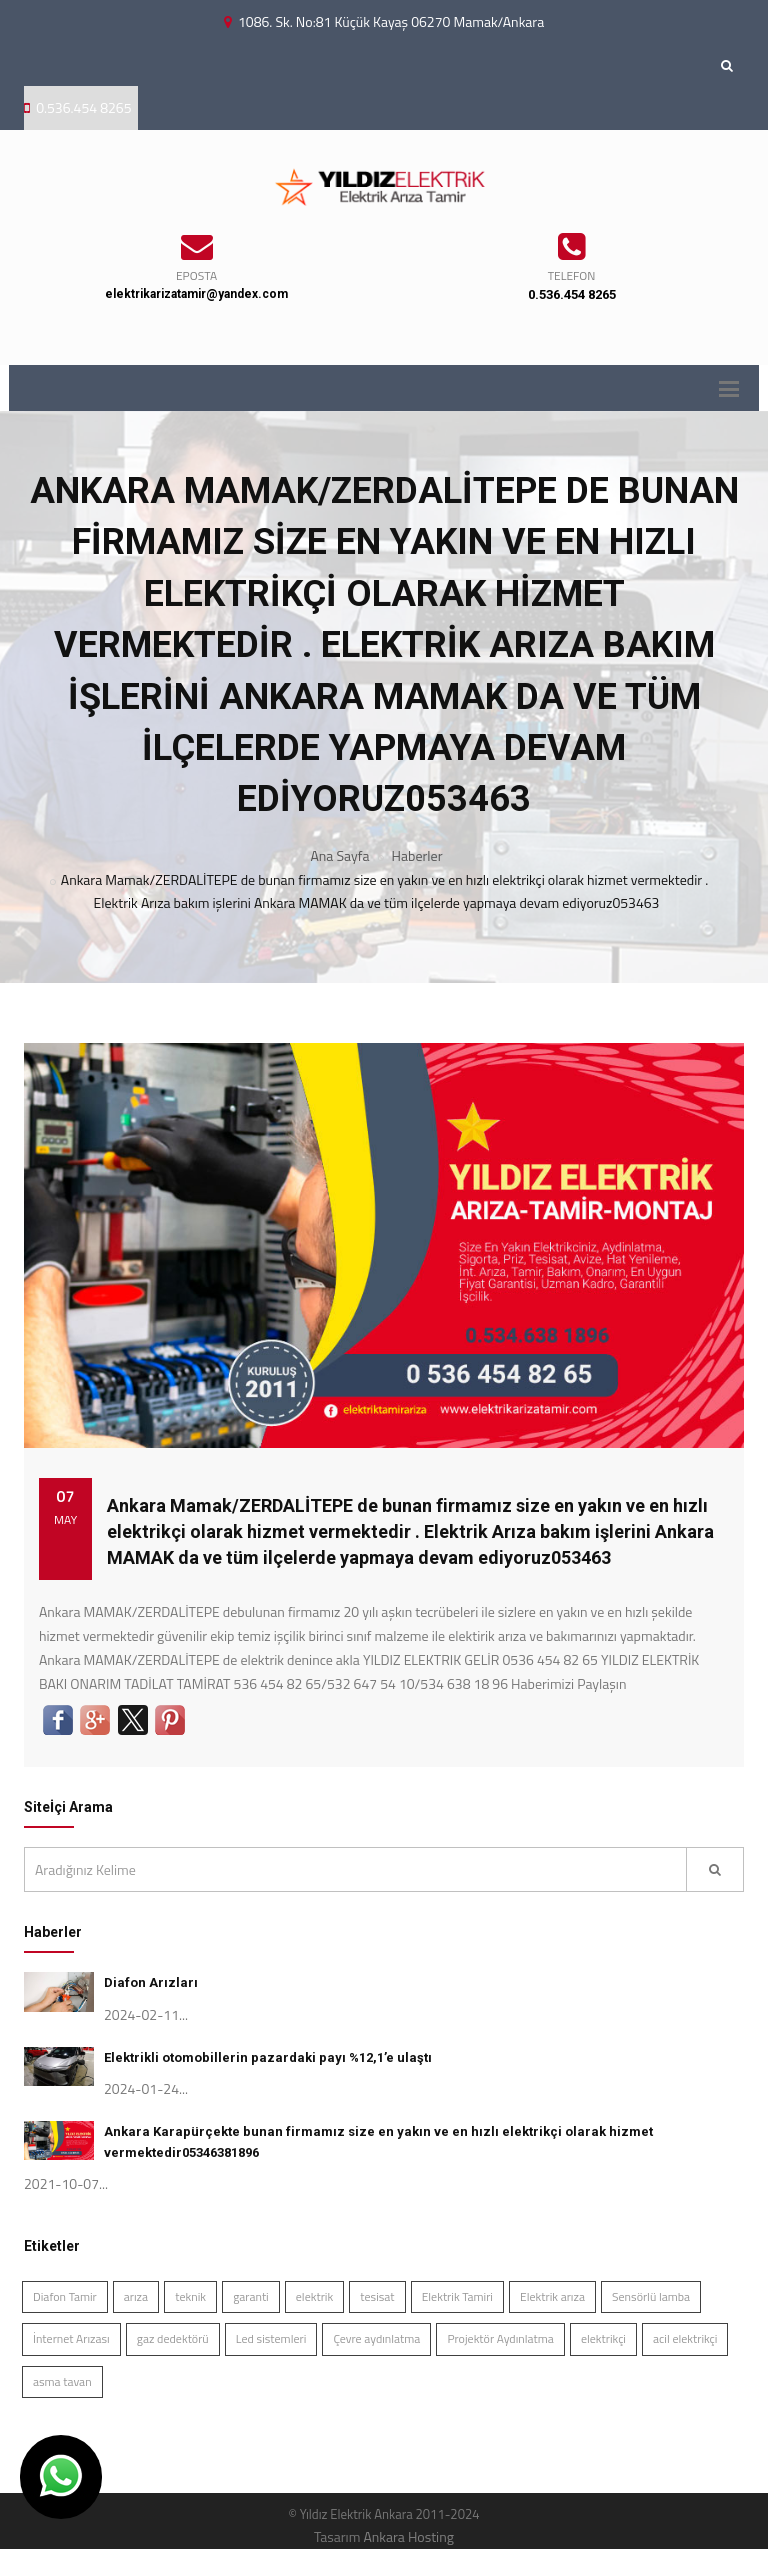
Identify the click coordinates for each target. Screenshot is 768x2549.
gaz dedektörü (173, 2338)
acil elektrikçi (685, 2338)
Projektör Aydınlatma (500, 2338)
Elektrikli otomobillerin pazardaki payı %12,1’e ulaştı (268, 2057)
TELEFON (572, 275)
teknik (190, 2296)
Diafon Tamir (65, 2296)
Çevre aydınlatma (376, 2338)
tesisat (377, 2296)
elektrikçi (603, 2338)
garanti (251, 2296)
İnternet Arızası (71, 2338)
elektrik (314, 2296)
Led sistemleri (271, 2338)
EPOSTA (196, 275)
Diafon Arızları (151, 1982)
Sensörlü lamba (651, 2296)
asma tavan (62, 2381)
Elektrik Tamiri (457, 2296)
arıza (136, 2296)
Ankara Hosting (408, 2536)
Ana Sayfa (340, 855)
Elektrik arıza (552, 2296)
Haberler (417, 855)
